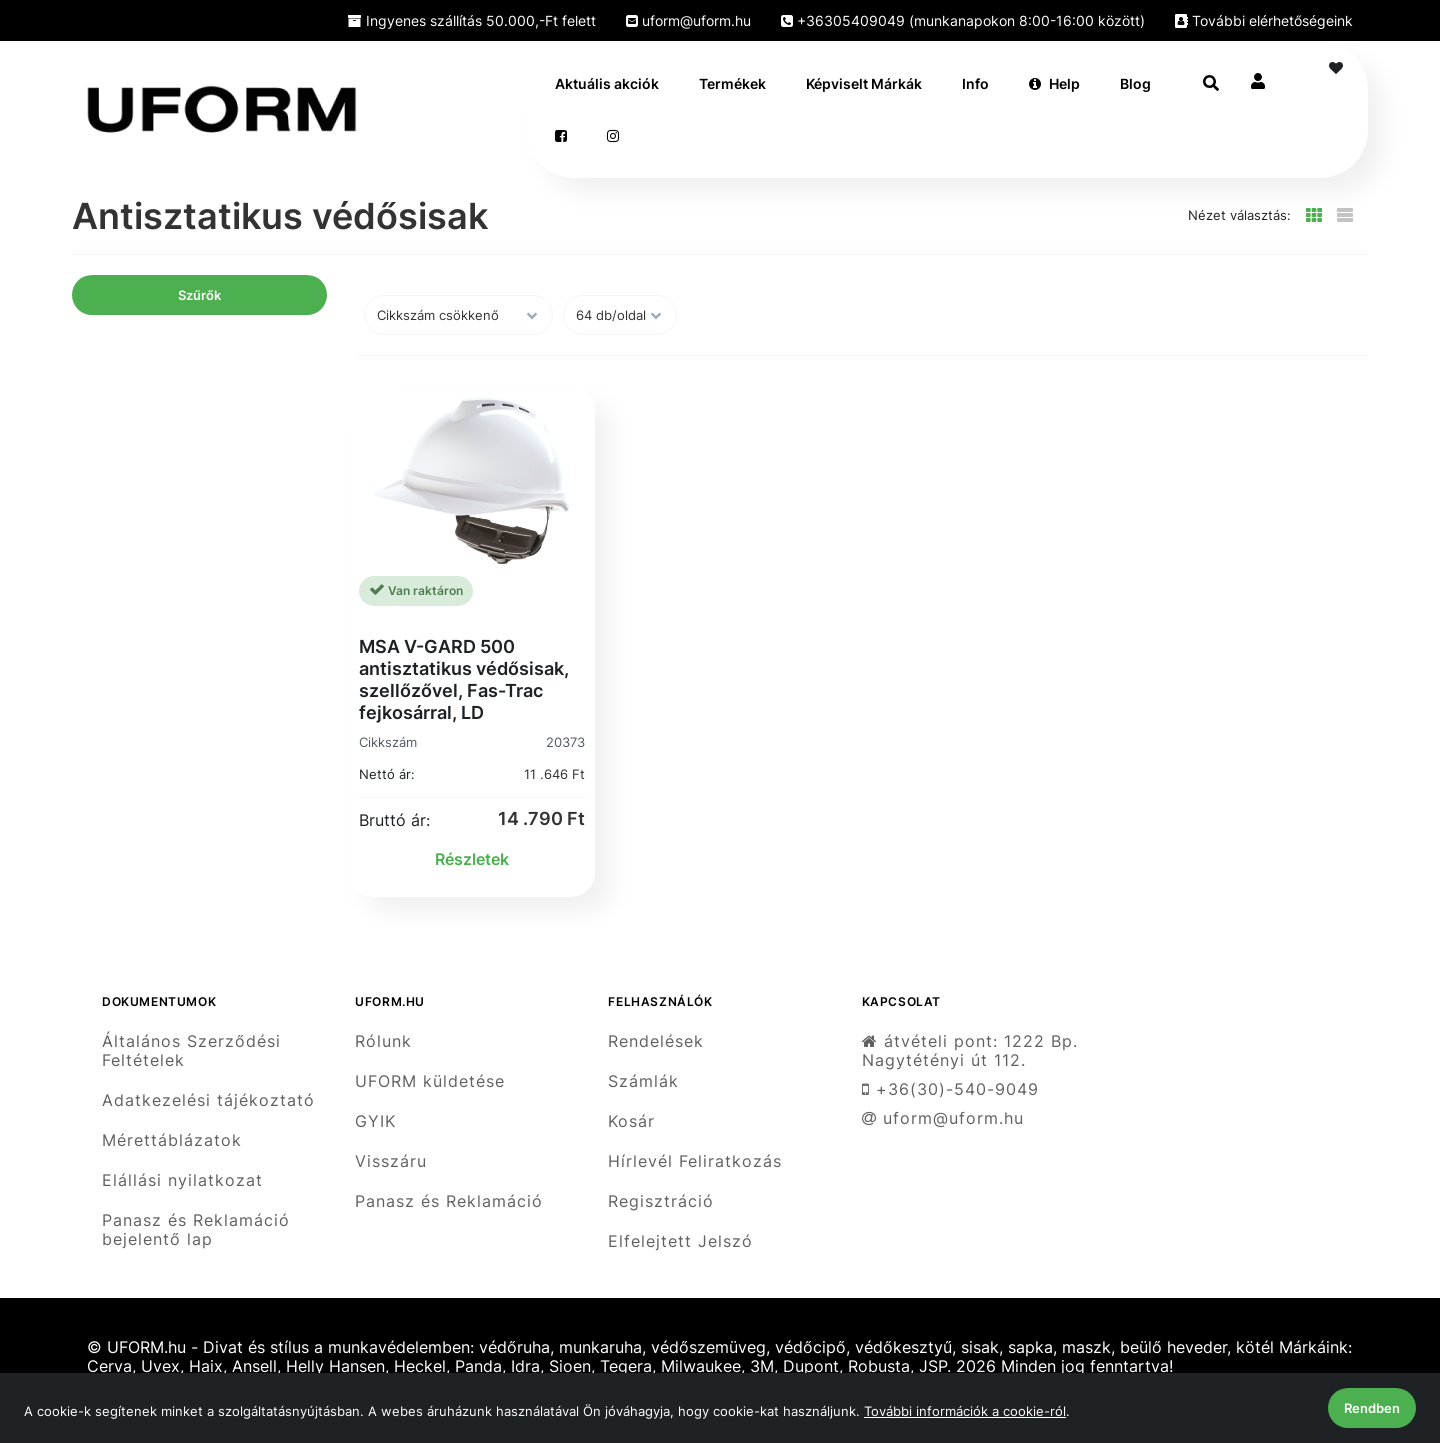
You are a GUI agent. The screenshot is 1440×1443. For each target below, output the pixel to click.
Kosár (631, 1121)
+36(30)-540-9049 (950, 1089)
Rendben (1372, 1408)
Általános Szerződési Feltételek (191, 1050)
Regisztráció (661, 1201)
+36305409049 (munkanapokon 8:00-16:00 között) (963, 20)
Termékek (732, 83)
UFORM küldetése (430, 1081)
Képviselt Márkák (864, 83)
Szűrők (199, 295)
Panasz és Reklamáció (449, 1201)
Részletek (472, 859)
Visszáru (391, 1161)
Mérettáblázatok (172, 1140)
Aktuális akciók (607, 83)
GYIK (375, 1121)
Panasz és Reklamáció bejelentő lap (196, 1230)
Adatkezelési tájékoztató (208, 1100)
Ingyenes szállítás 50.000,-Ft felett (472, 20)
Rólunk (383, 1041)
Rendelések (656, 1041)
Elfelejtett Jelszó (680, 1241)
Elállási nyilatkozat (182, 1180)
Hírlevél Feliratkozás (695, 1161)
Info (975, 83)
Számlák (643, 1081)
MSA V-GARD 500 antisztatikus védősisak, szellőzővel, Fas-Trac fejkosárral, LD (464, 679)
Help (1054, 83)
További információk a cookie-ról (965, 1411)
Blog (1135, 83)
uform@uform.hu (688, 20)
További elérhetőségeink (1264, 20)
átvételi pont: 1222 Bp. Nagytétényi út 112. (970, 1050)
